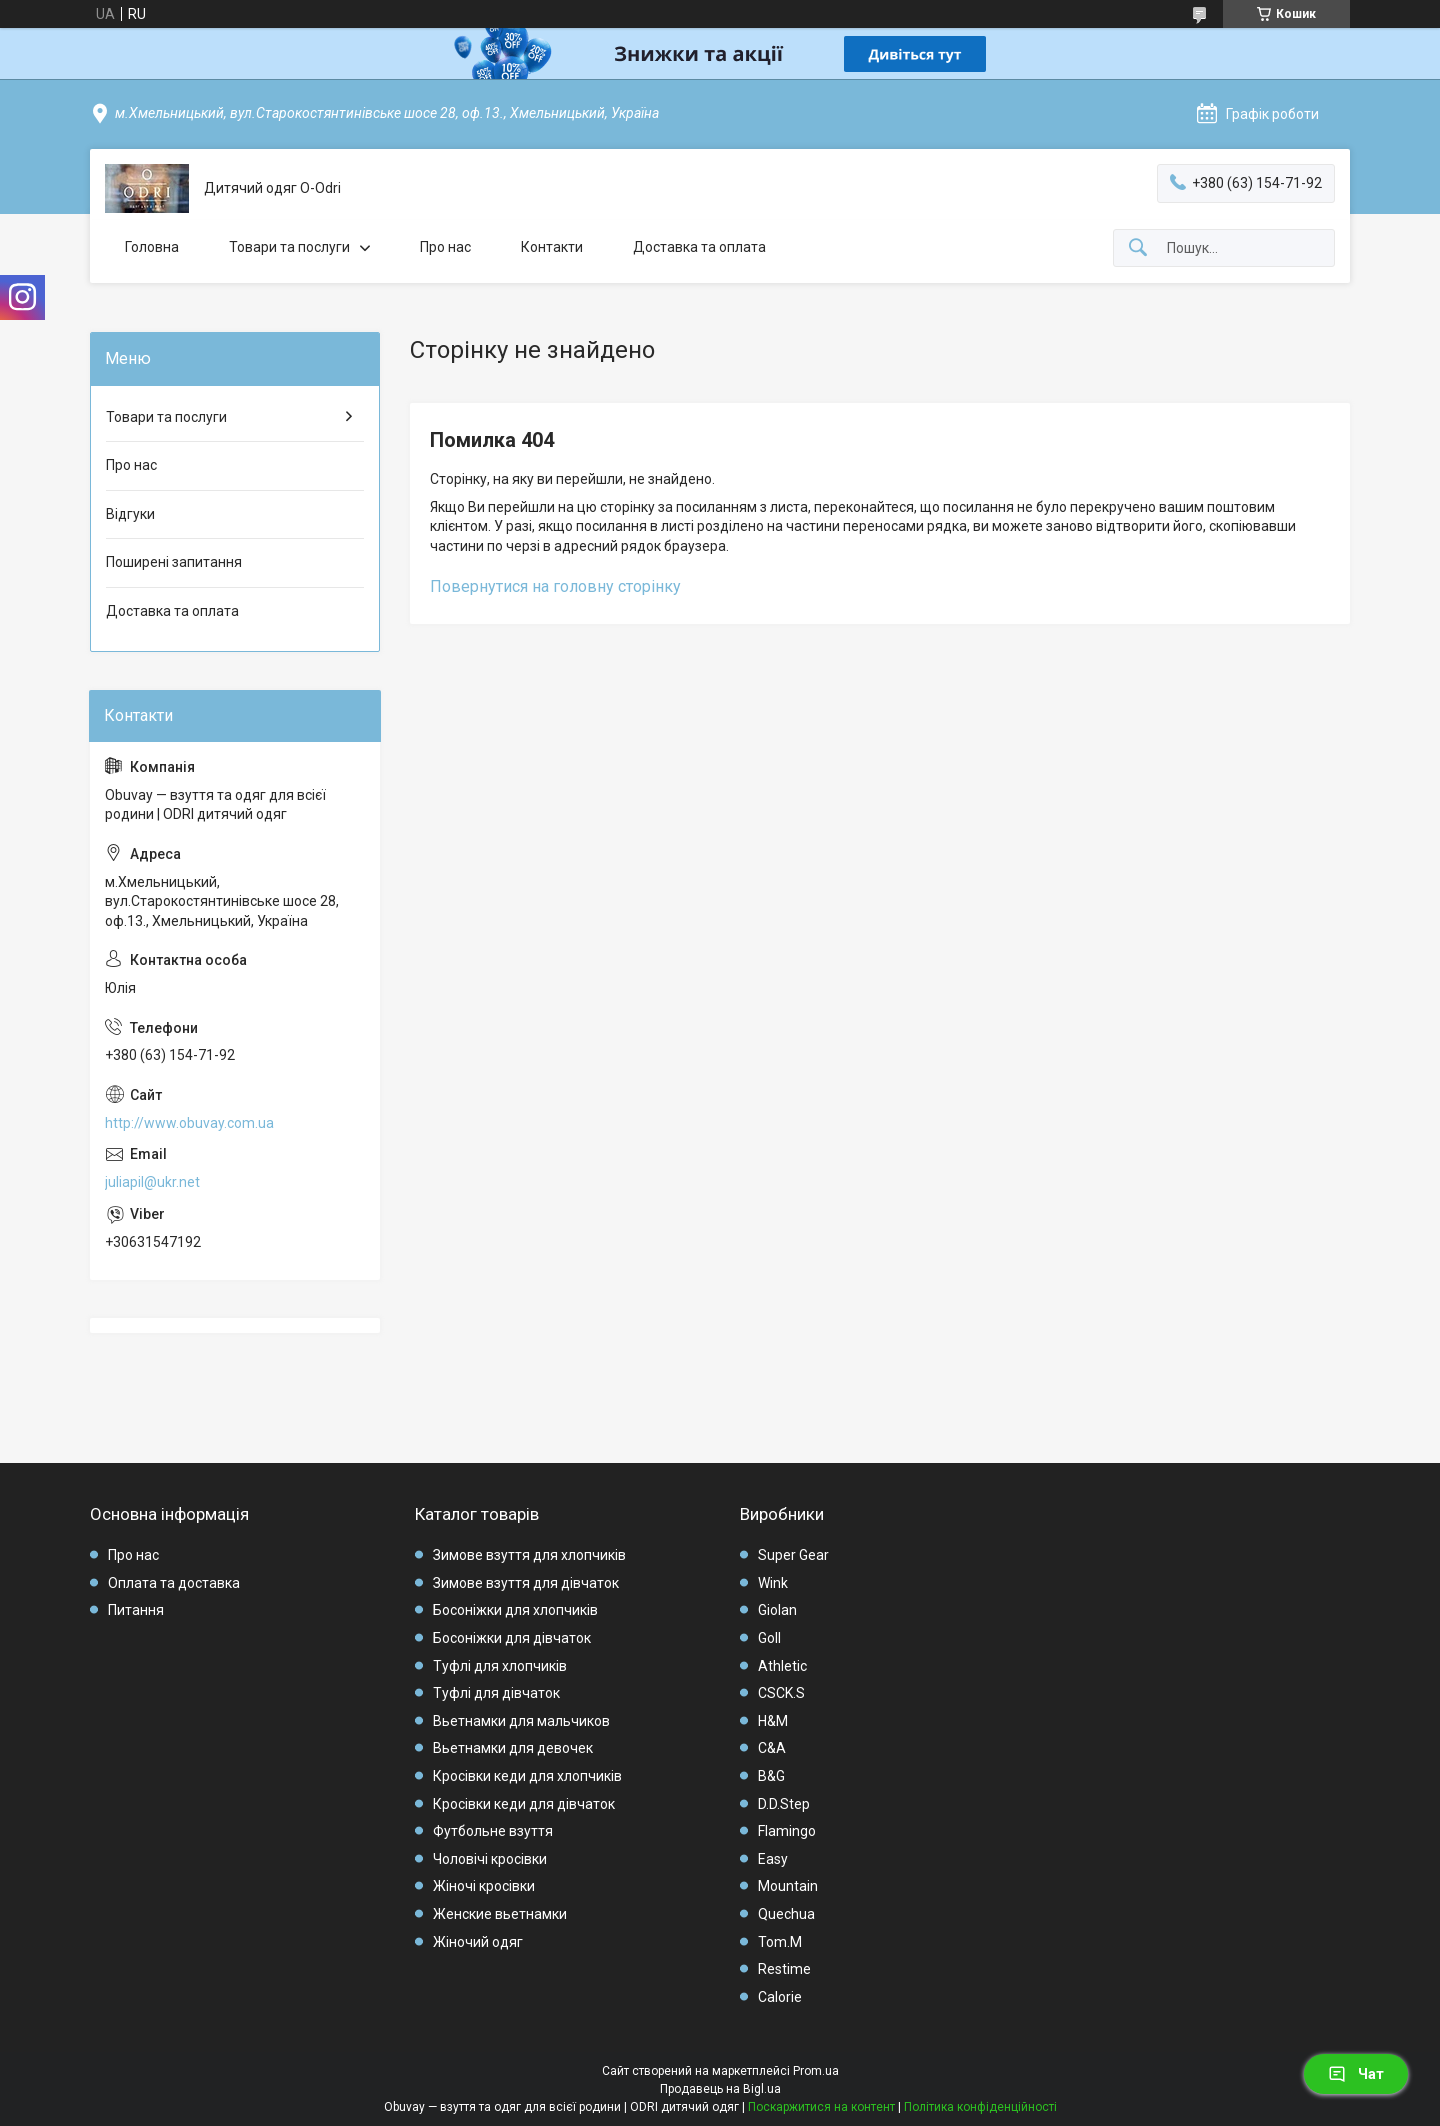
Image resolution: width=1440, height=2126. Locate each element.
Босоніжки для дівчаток (512, 1638)
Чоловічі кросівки (490, 1859)
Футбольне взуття (493, 1831)
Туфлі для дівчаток (496, 1693)
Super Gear (793, 1555)
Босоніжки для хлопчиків (515, 1610)
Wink (773, 1583)
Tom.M (780, 1942)
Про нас (445, 247)
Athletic (782, 1666)
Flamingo (787, 1831)
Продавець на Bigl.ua (720, 2089)
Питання (136, 1610)
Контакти (552, 247)
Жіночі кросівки (484, 1886)
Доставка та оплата (699, 247)
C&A (772, 1748)
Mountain (788, 1886)
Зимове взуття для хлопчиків (529, 1555)
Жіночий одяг (478, 1942)
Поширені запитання (174, 562)
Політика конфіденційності (980, 2107)
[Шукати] (1138, 248)
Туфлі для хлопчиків (500, 1666)
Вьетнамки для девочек (513, 1748)
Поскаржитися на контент (821, 2107)
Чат (1356, 2074)
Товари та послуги (289, 247)
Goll (769, 1638)
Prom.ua (816, 2071)
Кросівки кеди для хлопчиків (527, 1776)
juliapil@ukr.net (152, 1182)
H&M (773, 1721)
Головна (152, 247)
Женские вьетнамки (500, 1914)
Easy (773, 1859)
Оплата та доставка (174, 1583)
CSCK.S (781, 1693)
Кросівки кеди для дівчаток (524, 1804)
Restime (784, 1969)
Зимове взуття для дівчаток (526, 1583)
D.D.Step (784, 1804)
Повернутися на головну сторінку (555, 586)
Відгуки (130, 514)
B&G (771, 1776)
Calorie (780, 1997)
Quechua (786, 1914)
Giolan (777, 1610)
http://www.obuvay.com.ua (189, 1123)
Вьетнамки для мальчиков (521, 1721)
